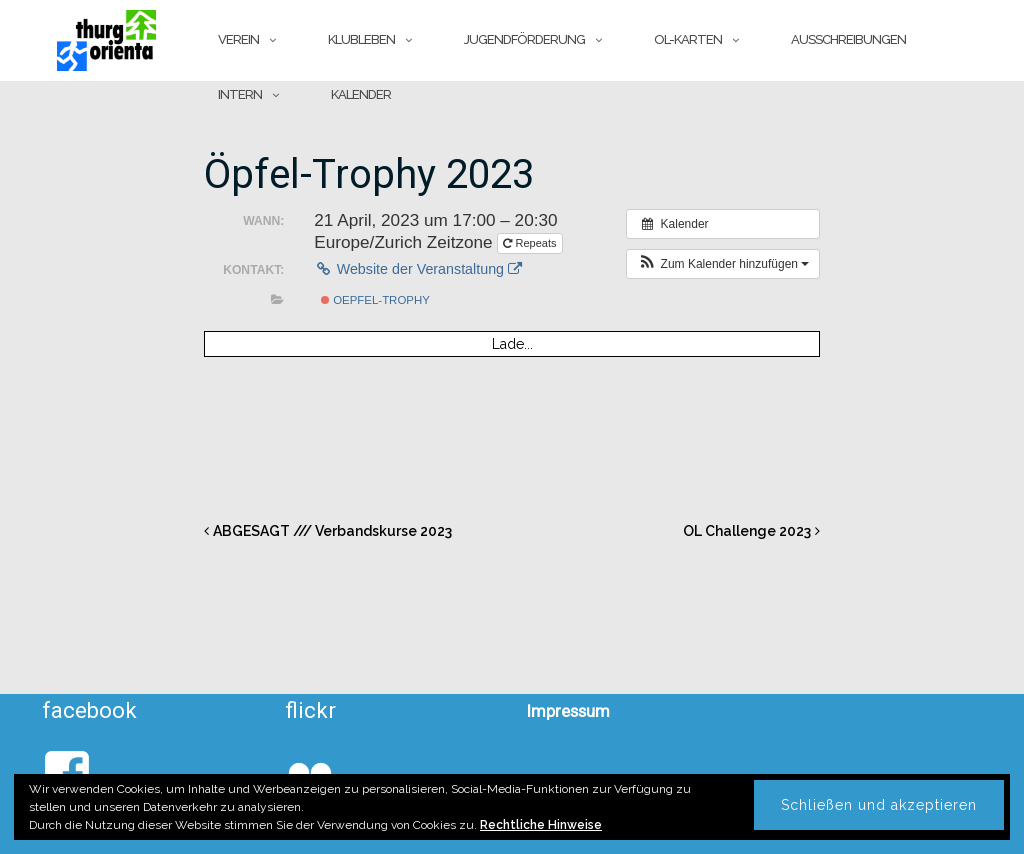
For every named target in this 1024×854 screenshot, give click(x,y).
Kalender (361, 94)
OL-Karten (688, 39)
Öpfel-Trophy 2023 (369, 174)
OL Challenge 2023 (747, 531)
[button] (723, 264)
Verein (238, 39)
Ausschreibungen (848, 39)
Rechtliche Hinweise (541, 825)
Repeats (531, 243)
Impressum (568, 711)
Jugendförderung (524, 39)
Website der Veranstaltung (418, 269)
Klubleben (361, 39)
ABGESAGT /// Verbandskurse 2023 (332, 531)
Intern (240, 94)
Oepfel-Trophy (375, 300)
